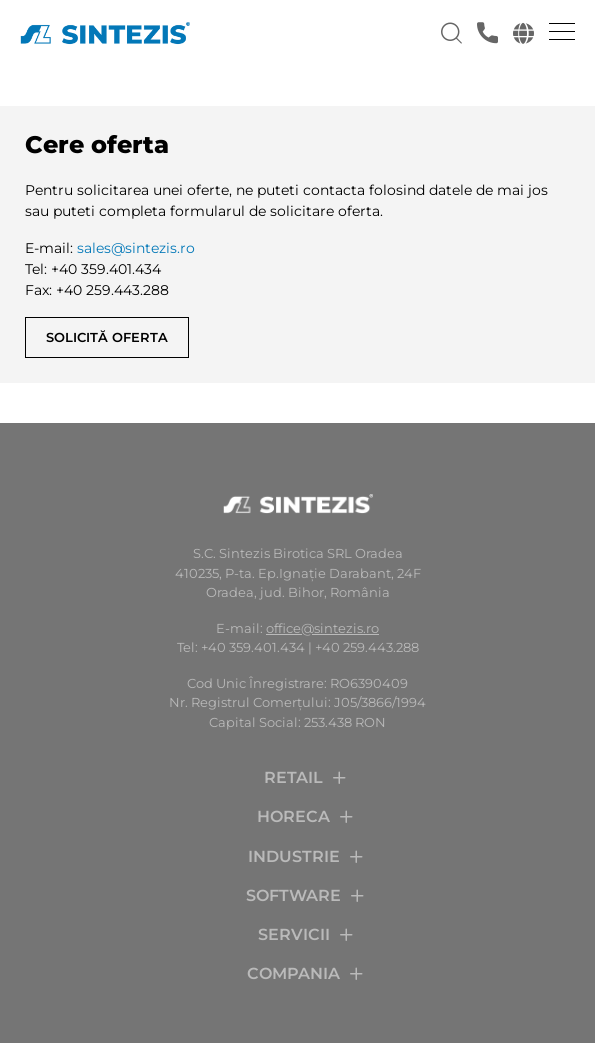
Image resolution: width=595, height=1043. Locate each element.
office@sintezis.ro (322, 628)
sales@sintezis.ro (136, 248)
